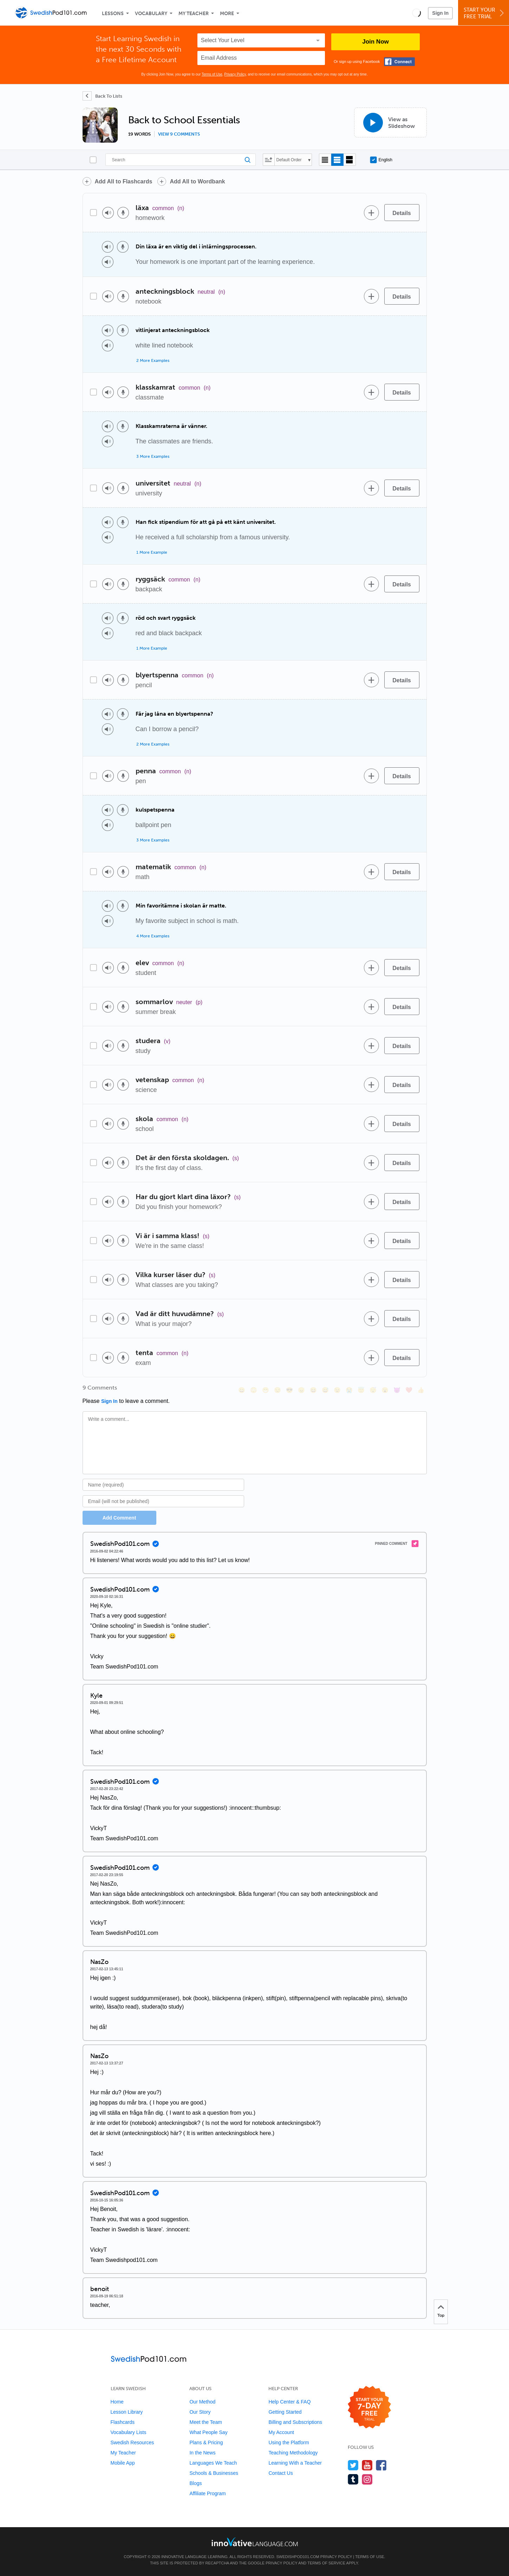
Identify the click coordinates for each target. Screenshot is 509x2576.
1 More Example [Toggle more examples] (151, 552)
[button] (416, 12)
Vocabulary (151, 14)
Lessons (113, 14)
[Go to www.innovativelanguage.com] (254, 2541)
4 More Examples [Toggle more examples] (152, 936)
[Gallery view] (350, 160)
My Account (281, 2432)
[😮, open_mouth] (385, 1390)
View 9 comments (179, 134)
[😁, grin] (266, 1390)
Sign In (440, 13)
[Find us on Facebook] (381, 2465)
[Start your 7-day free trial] (369, 2407)
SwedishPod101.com (297, 2557)
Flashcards (123, 2422)
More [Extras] (227, 14)
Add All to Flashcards (123, 181)
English (381, 159)
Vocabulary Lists (128, 2432)
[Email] (163, 1501)
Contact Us (280, 2473)
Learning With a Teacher (295, 2463)
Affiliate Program (207, 2493)
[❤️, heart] (409, 1390)
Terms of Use (212, 74)
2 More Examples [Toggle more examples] (152, 360)
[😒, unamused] (277, 1390)
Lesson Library (127, 2412)
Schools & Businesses (213, 2473)
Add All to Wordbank (197, 181)
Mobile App (123, 2463)
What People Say (208, 2432)
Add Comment (119, 1518)
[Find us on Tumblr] (353, 2479)
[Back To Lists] (102, 95)
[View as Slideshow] (390, 122)
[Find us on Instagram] (367, 2479)
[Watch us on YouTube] (367, 2465)
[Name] (163, 1485)
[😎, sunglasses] (289, 1390)
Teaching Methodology (293, 2452)
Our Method (202, 2402)
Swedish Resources (132, 2442)
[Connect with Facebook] (399, 62)
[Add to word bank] (371, 212)
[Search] (180, 160)
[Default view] (337, 160)
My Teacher (193, 14)
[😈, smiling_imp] (397, 1390)
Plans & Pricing (206, 2442)
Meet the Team (205, 2422)
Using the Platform (288, 2442)
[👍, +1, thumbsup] (421, 1390)
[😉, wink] (337, 1390)
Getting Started (284, 2412)
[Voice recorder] (123, 213)
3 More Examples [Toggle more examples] (152, 456)
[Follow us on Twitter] (353, 2465)
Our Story (199, 2412)
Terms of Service (326, 2563)
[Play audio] (108, 213)
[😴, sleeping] (373, 1390)
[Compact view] (325, 160)
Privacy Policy (235, 74)
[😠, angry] (301, 1390)
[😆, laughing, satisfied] (313, 1390)
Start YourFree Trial (484, 13)
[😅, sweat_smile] (325, 1390)
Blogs (195, 2483)
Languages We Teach (213, 2463)
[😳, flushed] (254, 1390)
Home (117, 2402)
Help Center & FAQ (289, 2402)
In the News (202, 2452)
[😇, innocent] (361, 1390)
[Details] (401, 212)
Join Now (375, 41)
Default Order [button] (289, 159)
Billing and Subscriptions (295, 2422)
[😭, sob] (349, 1390)
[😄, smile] (242, 1390)
